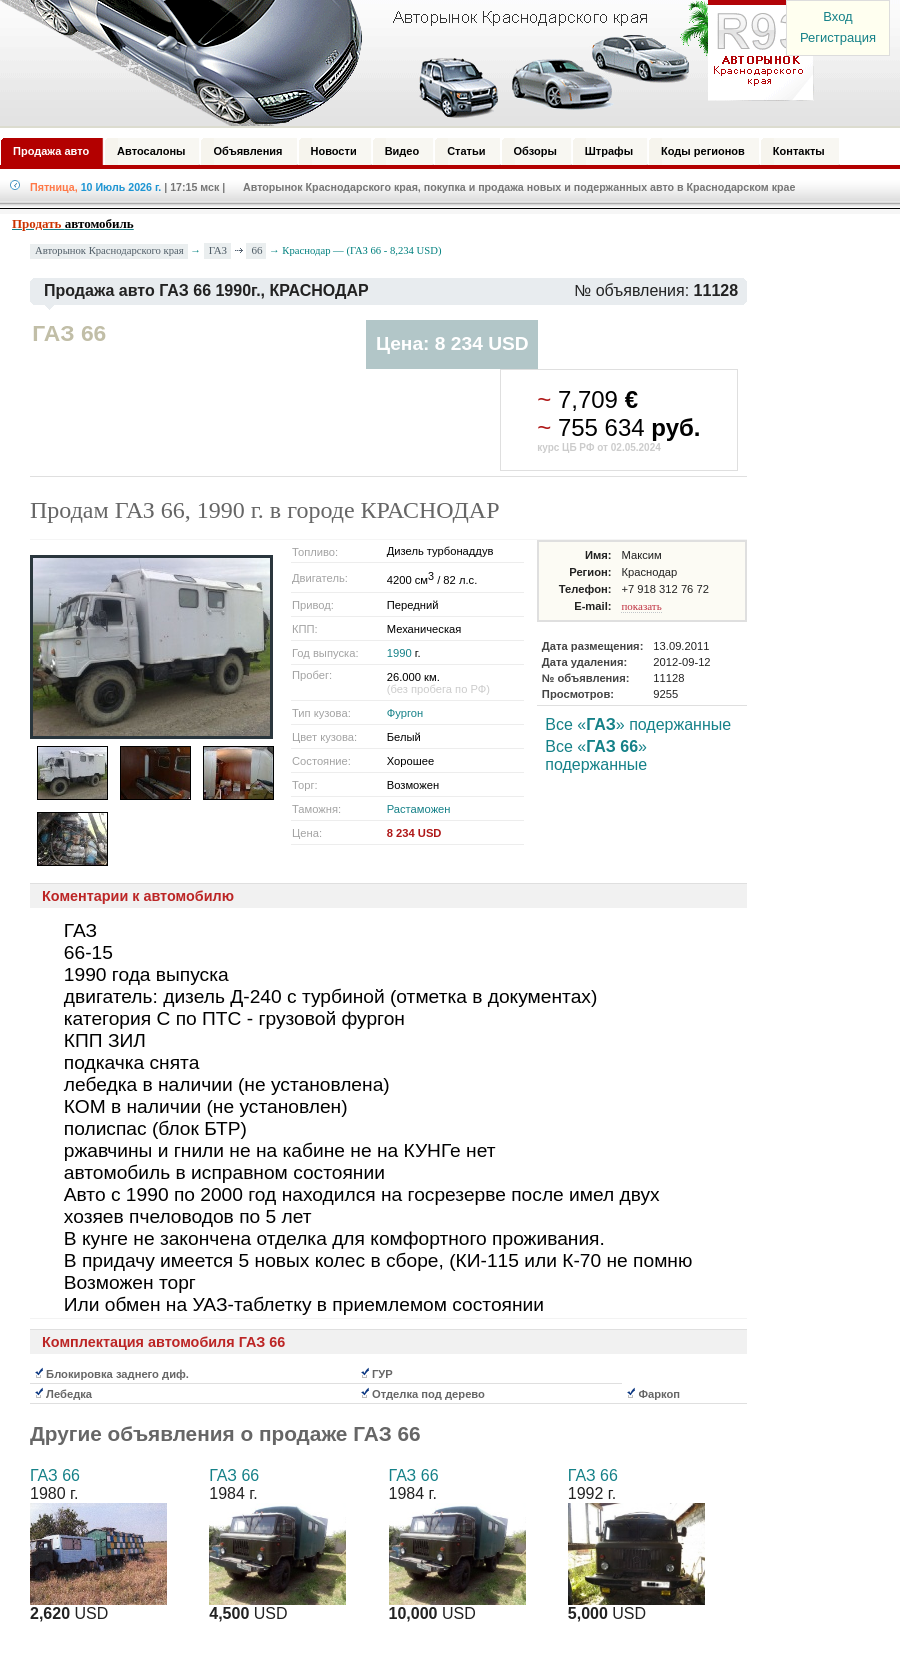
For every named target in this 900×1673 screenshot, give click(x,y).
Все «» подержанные (638, 724)
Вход (837, 16)
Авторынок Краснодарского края (109, 250)
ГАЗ (218, 250)
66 (256, 250)
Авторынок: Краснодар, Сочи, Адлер (400, 63)
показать (641, 606)
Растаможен (419, 809)
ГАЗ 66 (55, 1475)
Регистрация (838, 37)
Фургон (405, 713)
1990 (399, 653)
